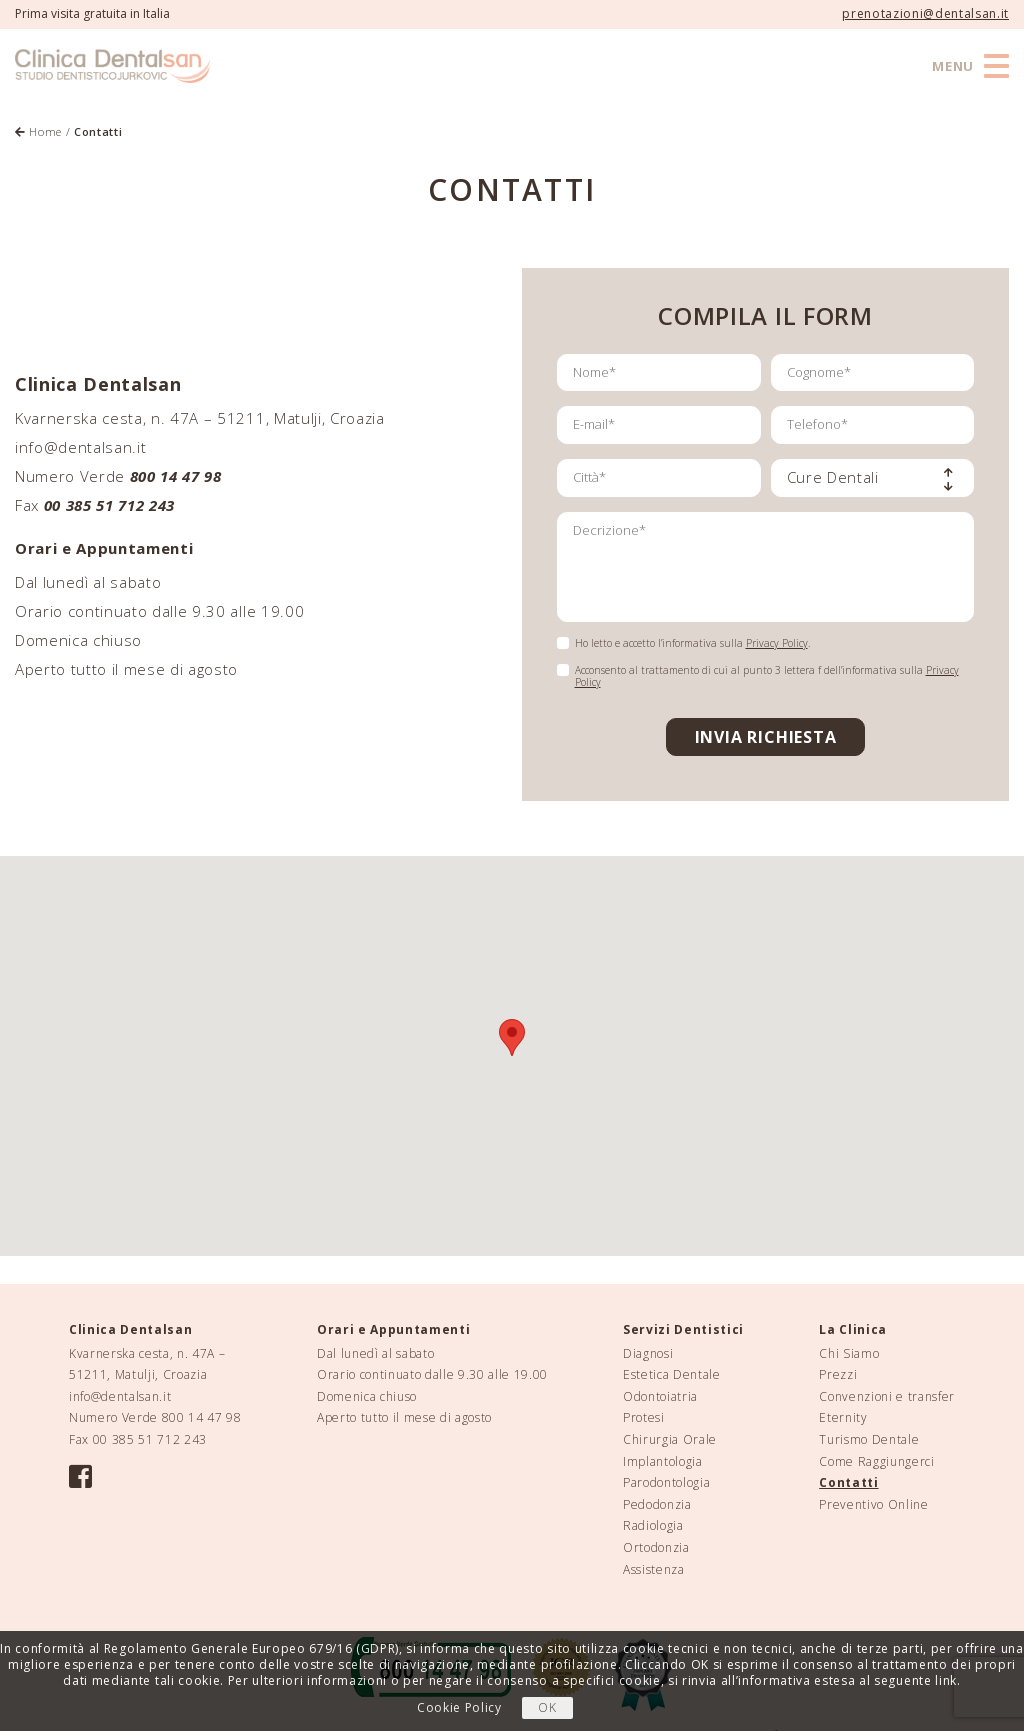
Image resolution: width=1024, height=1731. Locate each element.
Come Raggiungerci (876, 1461)
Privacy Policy (777, 643)
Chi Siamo (849, 1353)
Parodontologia (666, 1482)
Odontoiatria (660, 1396)
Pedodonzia (657, 1504)
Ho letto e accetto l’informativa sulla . (692, 643)
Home (38, 131)
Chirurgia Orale (670, 1439)
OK (547, 1707)
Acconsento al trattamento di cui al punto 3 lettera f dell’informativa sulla (767, 676)
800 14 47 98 (176, 476)
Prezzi (838, 1374)
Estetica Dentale (672, 1374)
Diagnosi (648, 1353)
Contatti (848, 1482)
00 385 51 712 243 (150, 1439)
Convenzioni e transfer (887, 1396)
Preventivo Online (873, 1504)
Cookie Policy (459, 1707)
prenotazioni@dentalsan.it (925, 13)
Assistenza (654, 1569)
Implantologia (663, 1461)
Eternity (843, 1417)
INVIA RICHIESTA (766, 737)
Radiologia (653, 1525)
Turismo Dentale (869, 1439)
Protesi (644, 1417)
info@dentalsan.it (80, 447)
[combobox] (873, 478)
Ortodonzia (656, 1547)
